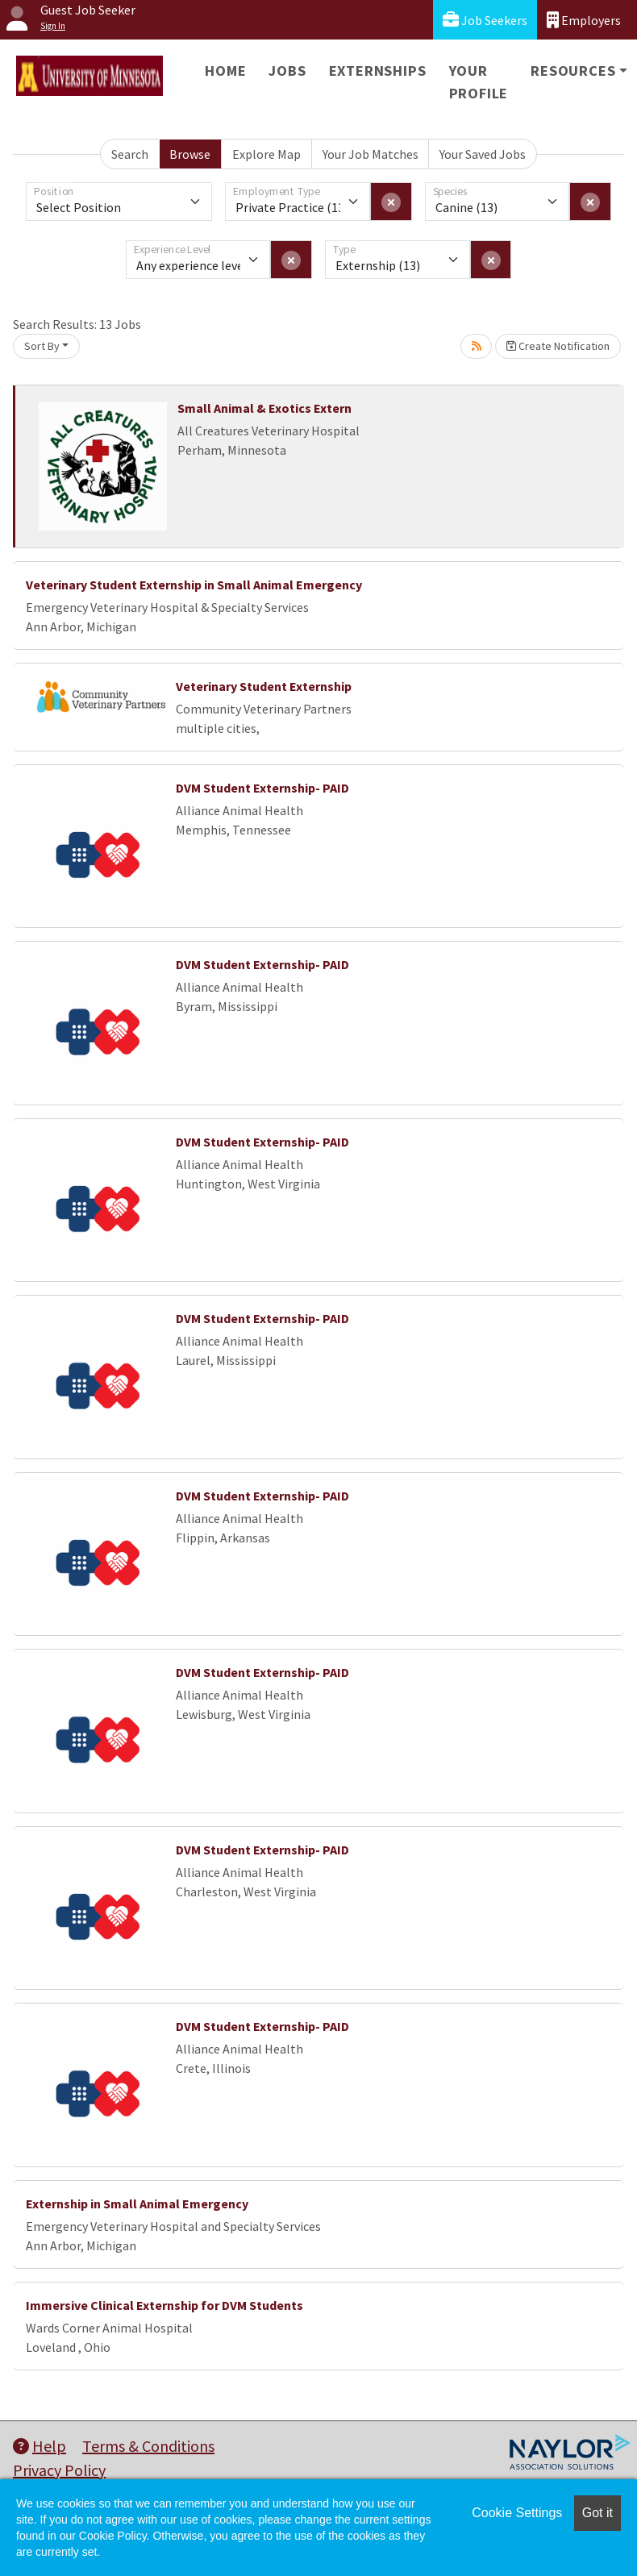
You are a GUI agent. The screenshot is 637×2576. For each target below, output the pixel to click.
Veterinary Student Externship (264, 686)
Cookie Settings (517, 2513)
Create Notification (558, 346)
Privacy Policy (59, 2470)
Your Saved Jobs (482, 154)
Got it (597, 2513)
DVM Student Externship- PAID (262, 788)
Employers (584, 20)
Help (39, 2446)
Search (129, 154)
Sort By (42, 346)
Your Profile (479, 81)
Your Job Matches (370, 154)
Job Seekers (485, 20)
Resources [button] (573, 70)
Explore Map (266, 154)
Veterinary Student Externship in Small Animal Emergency (194, 584)
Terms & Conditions (148, 2446)
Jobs (287, 70)
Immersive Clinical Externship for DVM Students (164, 2305)
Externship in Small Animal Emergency (137, 2203)
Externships (378, 70)
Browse (189, 154)
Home (225, 70)
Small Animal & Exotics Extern (264, 408)
